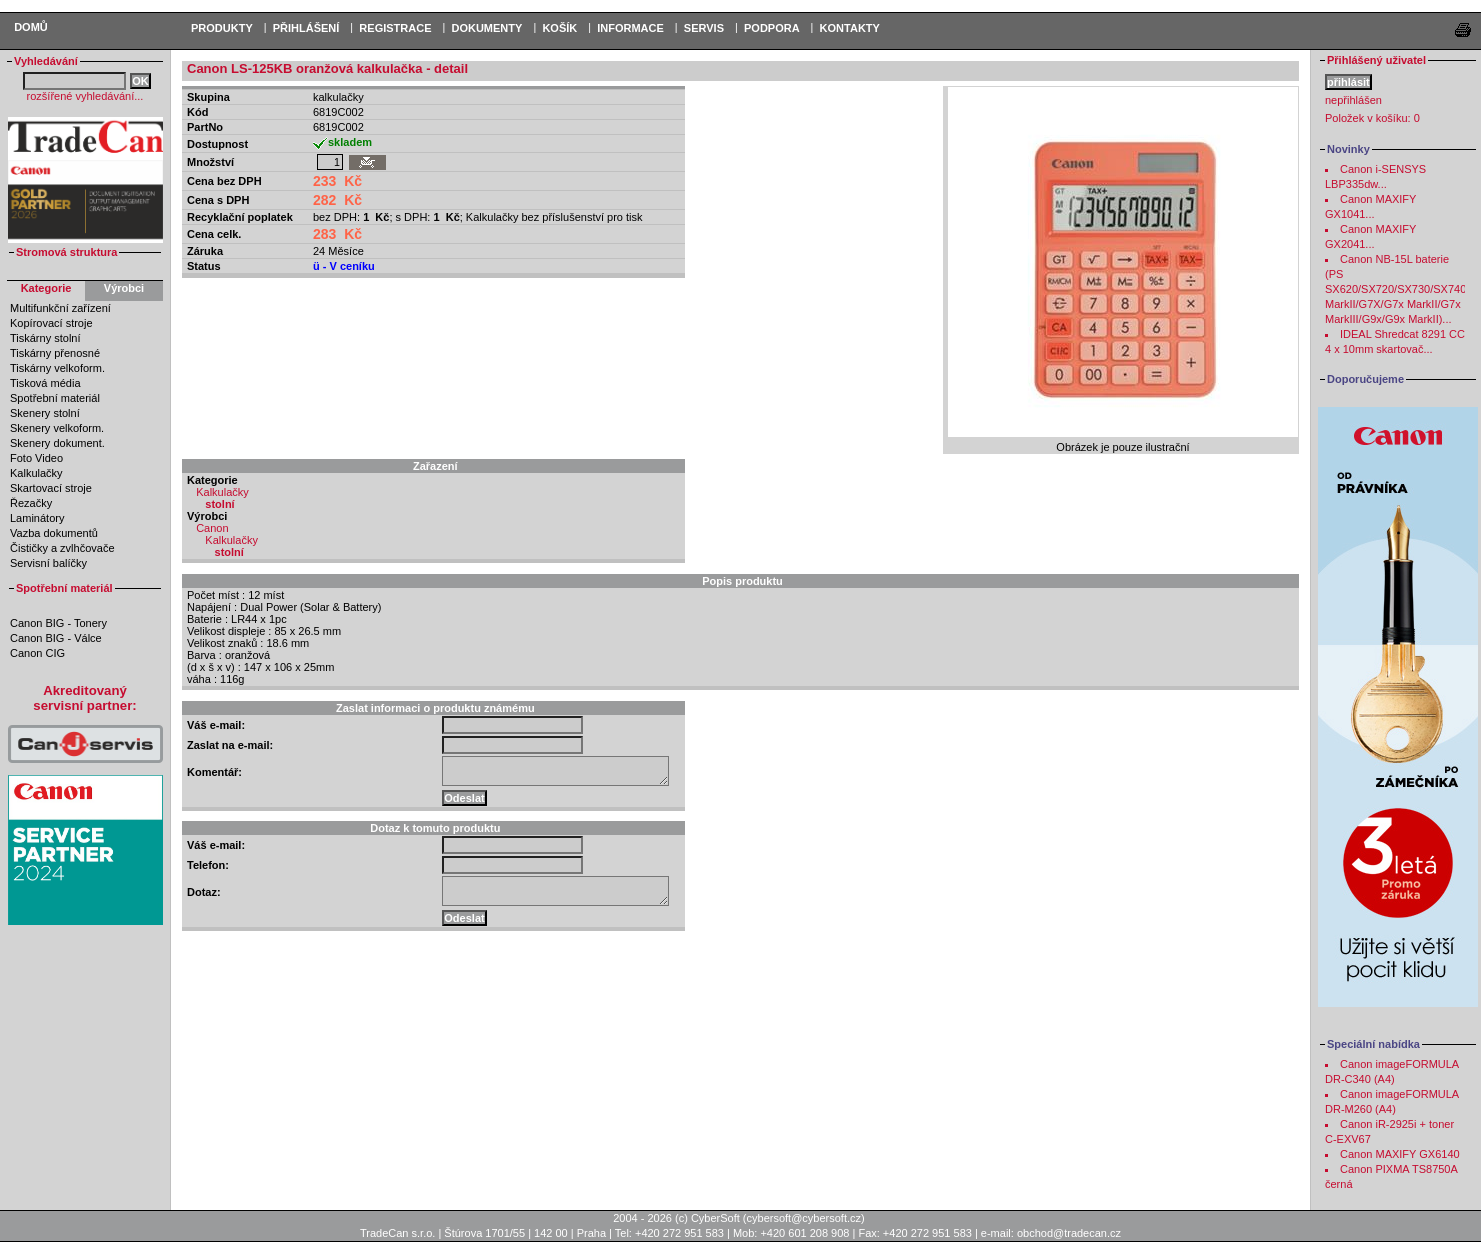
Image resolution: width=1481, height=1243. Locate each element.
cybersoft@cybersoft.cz (804, 1218)
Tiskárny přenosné (55, 353)
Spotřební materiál (55, 398)
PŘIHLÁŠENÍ (306, 28)
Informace (630, 28)
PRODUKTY (222, 28)
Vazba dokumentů (54, 533)
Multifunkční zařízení (60, 308)
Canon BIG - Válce (56, 638)
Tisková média (45, 383)
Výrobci (124, 288)
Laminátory (37, 518)
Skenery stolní (45, 413)
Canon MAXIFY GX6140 (1400, 1154)
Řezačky (31, 503)
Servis (704, 28)
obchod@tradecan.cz (1069, 1233)
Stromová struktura (66, 252)
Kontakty (850, 28)
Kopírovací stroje (51, 323)
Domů (31, 27)
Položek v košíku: (1372, 118)
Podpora (772, 28)
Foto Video (36, 458)
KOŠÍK (559, 28)
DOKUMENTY (486, 28)
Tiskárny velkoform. (57, 368)
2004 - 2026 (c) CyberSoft (676, 1218)
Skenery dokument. (57, 443)
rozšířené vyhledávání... (85, 96)
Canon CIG (37, 653)
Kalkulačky (36, 473)
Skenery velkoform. (57, 428)
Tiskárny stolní (45, 338)
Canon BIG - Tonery (58, 623)
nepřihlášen (1353, 100)
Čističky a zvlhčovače (62, 548)
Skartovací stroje (51, 488)
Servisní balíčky (48, 563)
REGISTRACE (395, 28)
